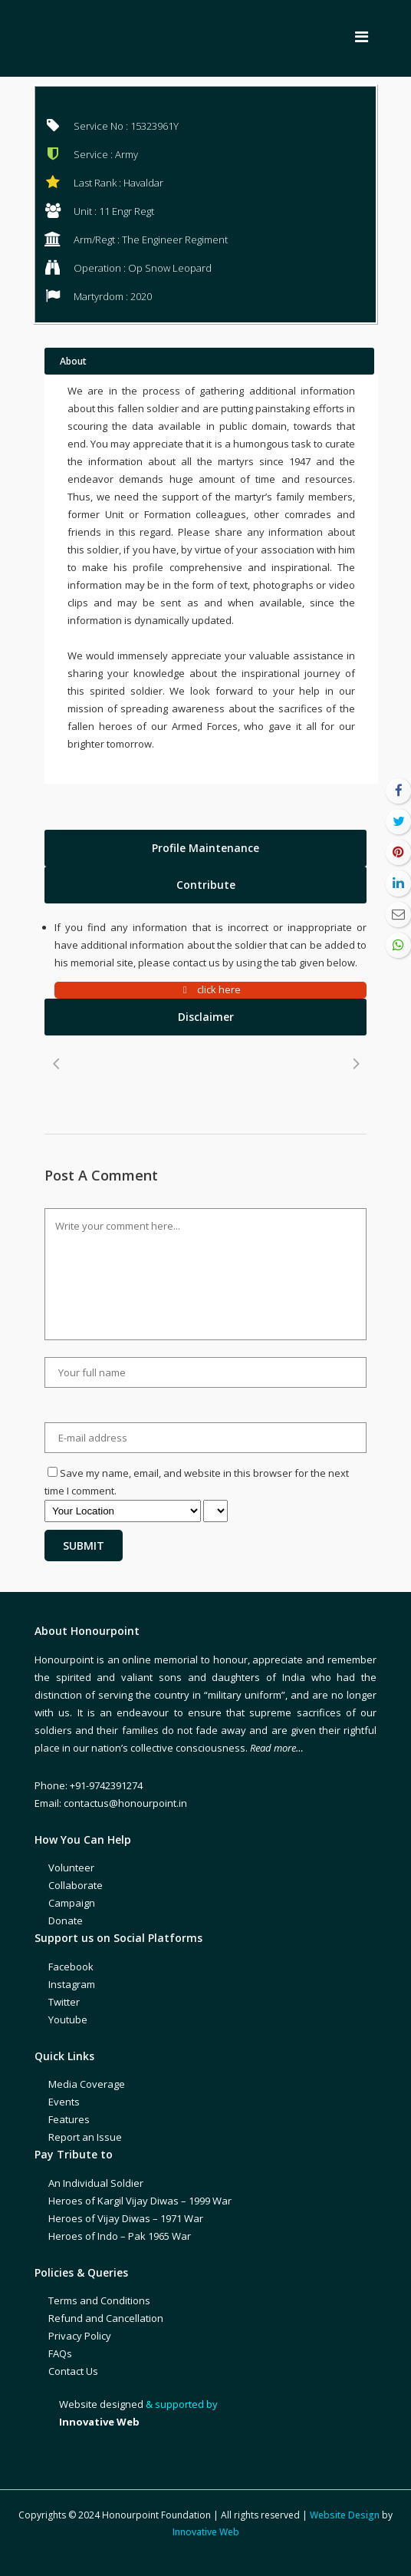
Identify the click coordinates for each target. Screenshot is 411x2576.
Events (64, 2102)
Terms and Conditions (99, 2300)
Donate (65, 1920)
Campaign (71, 1903)
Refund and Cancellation (105, 2318)
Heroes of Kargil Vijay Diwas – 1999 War (140, 2201)
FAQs (60, 2353)
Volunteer (71, 1867)
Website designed (101, 2404)
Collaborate (75, 1885)
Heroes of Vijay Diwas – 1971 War (125, 2218)
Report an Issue (85, 2137)
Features (69, 2119)
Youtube (67, 2019)
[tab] (205, 848)
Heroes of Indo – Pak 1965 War (119, 2236)
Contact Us (73, 2371)
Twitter (64, 2002)
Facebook (71, 1966)
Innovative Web (206, 2531)
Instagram (71, 1984)
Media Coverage (86, 2084)
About (73, 361)
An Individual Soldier (95, 2183)
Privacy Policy (79, 2336)
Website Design (345, 2515)
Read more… (277, 1748)
